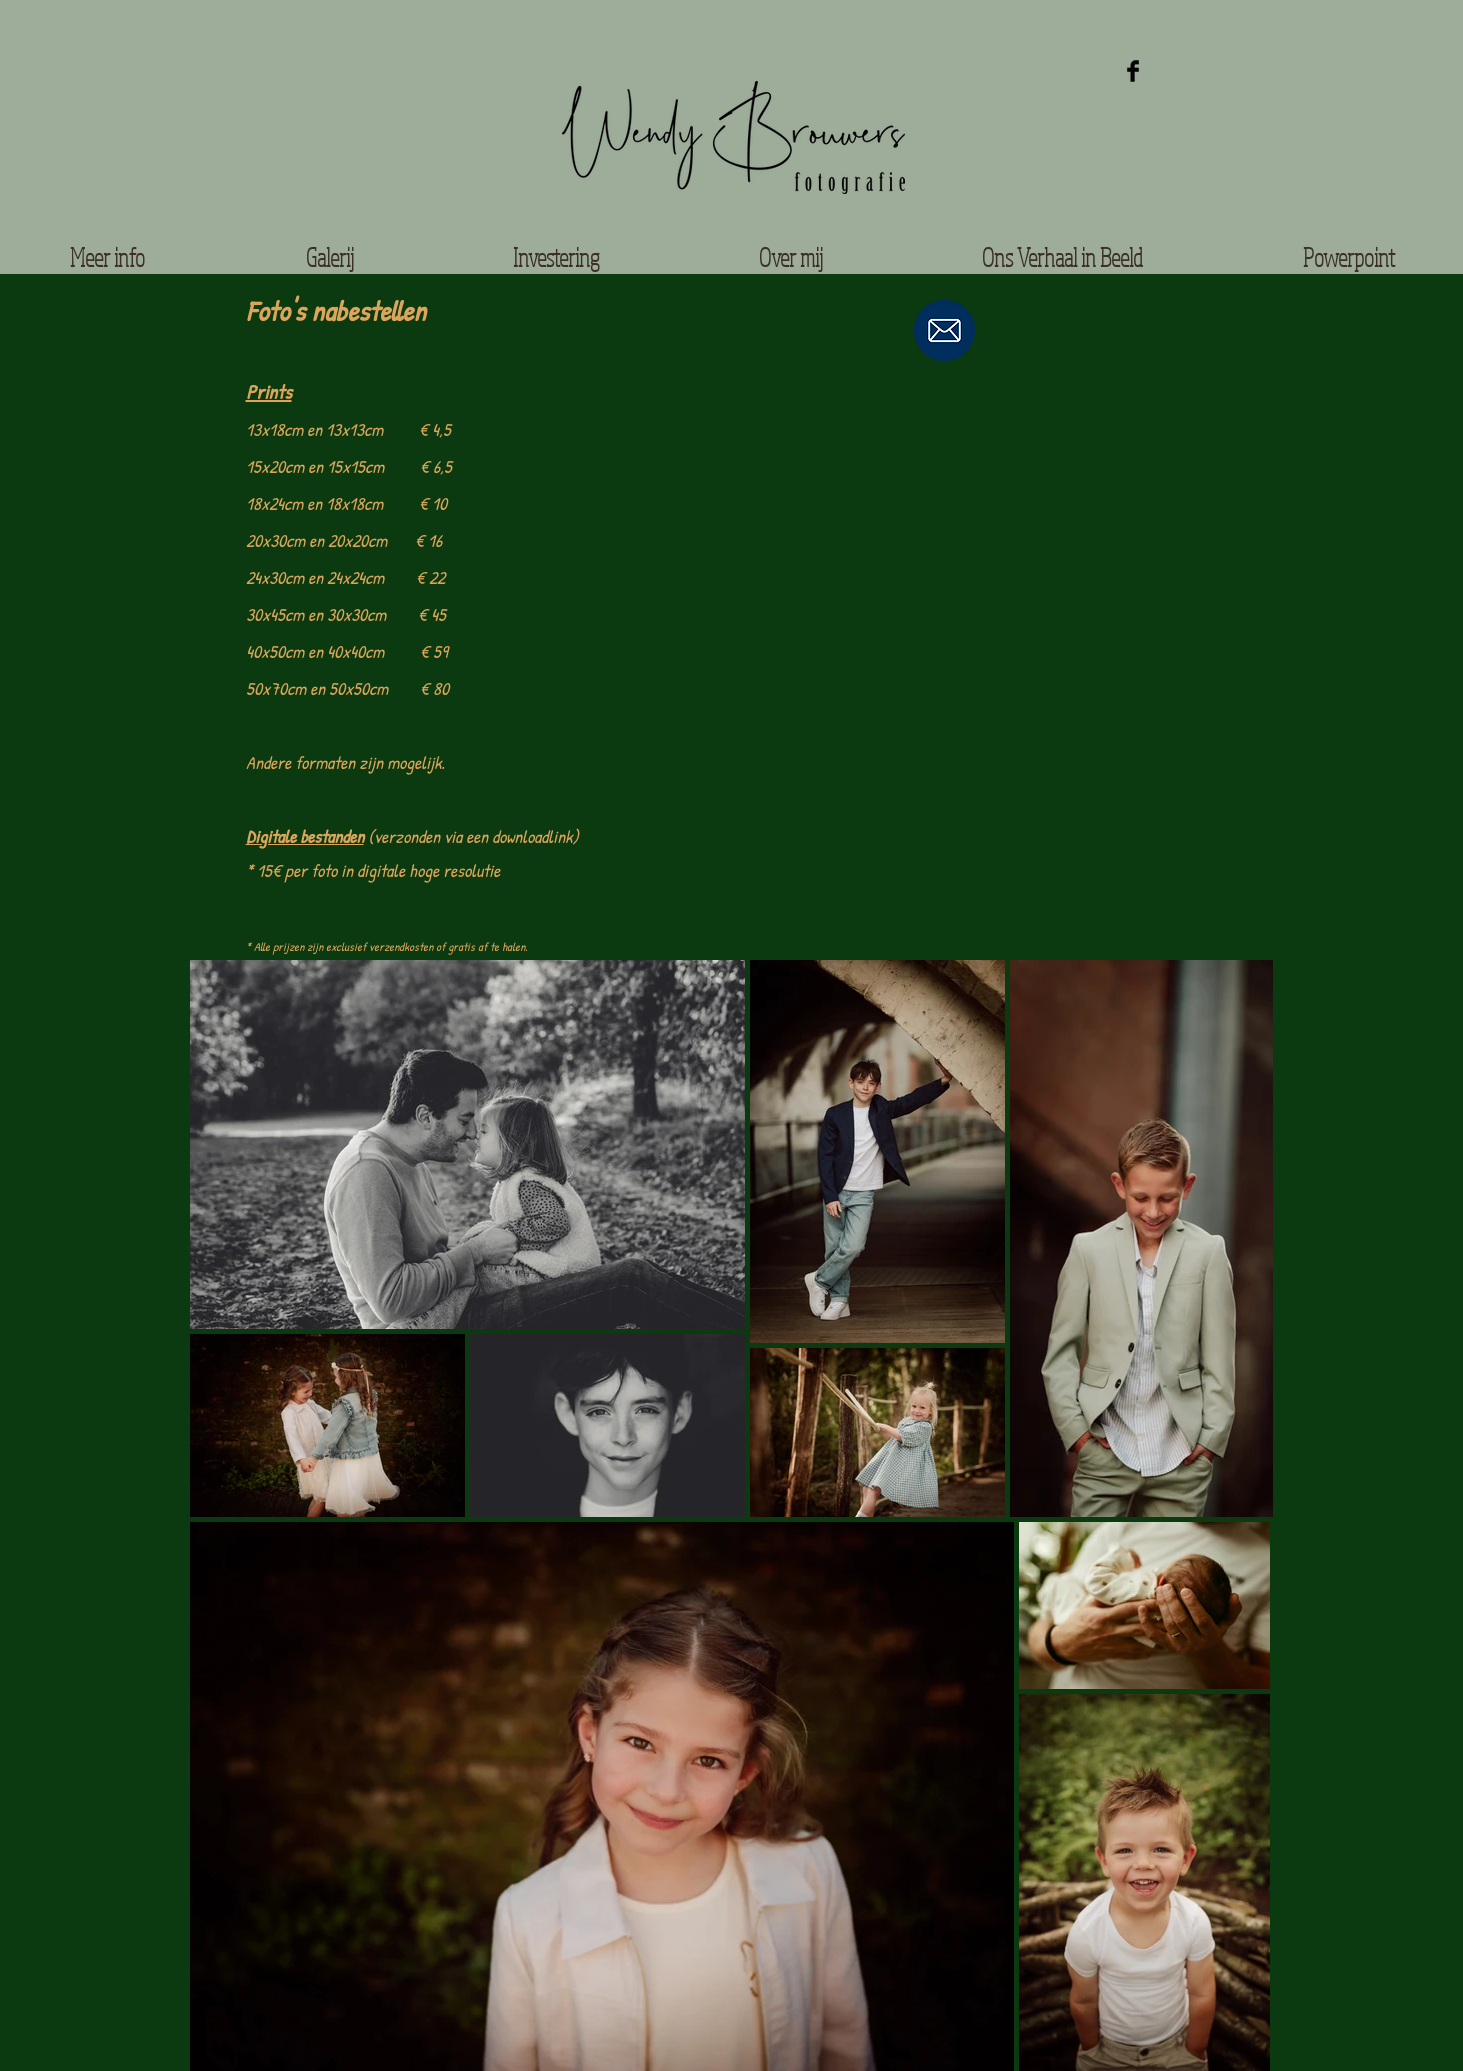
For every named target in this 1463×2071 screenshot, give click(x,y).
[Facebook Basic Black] (1133, 71)
